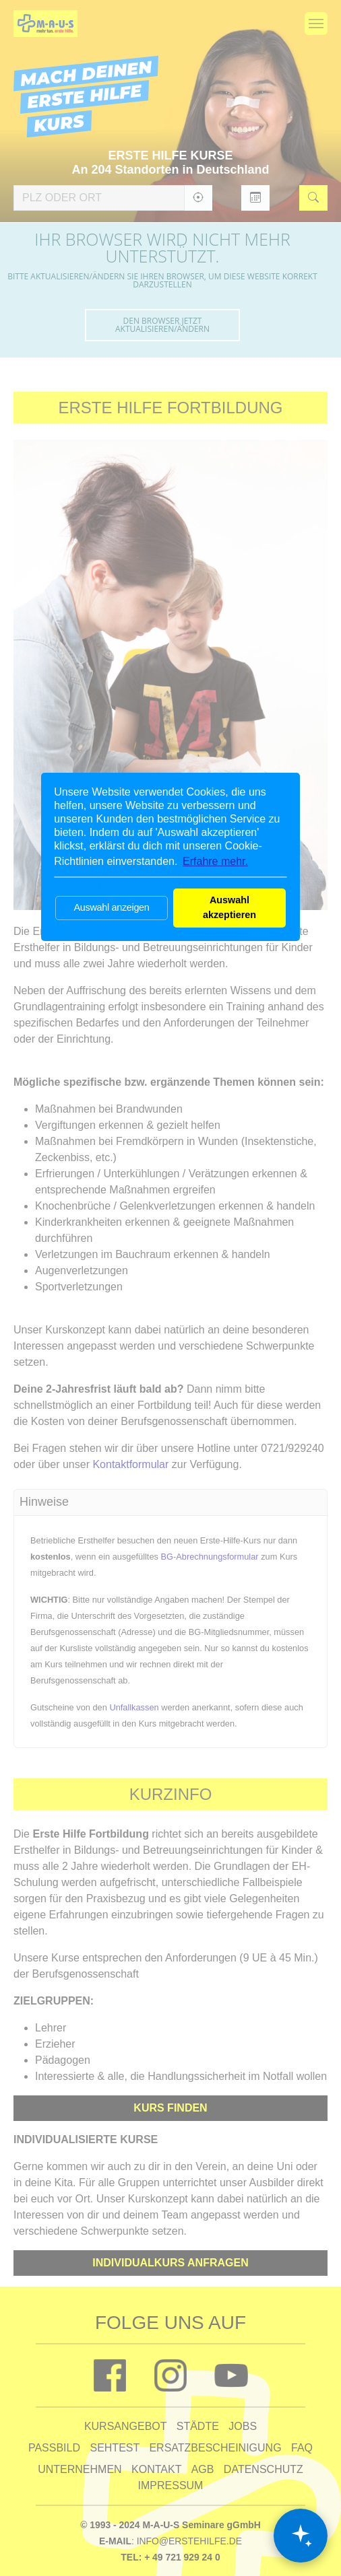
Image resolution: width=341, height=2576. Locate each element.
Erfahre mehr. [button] (215, 861)
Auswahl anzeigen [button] (111, 907)
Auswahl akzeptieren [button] (229, 907)
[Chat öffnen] (301, 2536)
